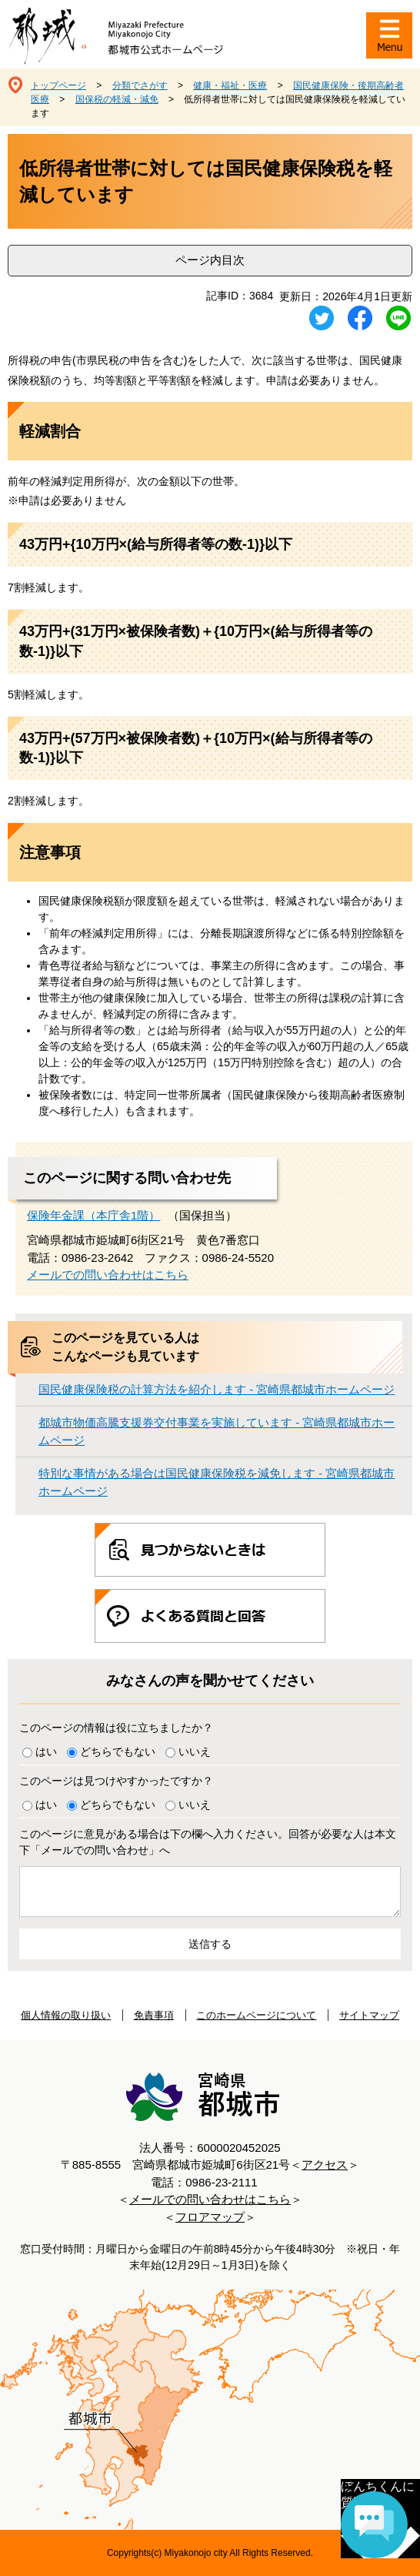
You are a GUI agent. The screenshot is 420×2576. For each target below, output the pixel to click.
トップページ (58, 85)
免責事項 (154, 2015)
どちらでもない (117, 1751)
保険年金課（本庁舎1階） (93, 1215)
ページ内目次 (210, 259)
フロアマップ (210, 2216)
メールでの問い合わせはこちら (107, 1274)
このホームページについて (256, 2015)
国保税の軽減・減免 (116, 99)
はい (46, 1751)
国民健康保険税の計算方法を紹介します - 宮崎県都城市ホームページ (216, 1389)
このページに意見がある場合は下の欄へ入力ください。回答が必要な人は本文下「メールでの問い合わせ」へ (207, 1842)
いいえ (194, 1751)
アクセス (325, 2164)
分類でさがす (140, 85)
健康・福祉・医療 (230, 85)
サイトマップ (369, 2015)
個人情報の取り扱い (66, 2015)
